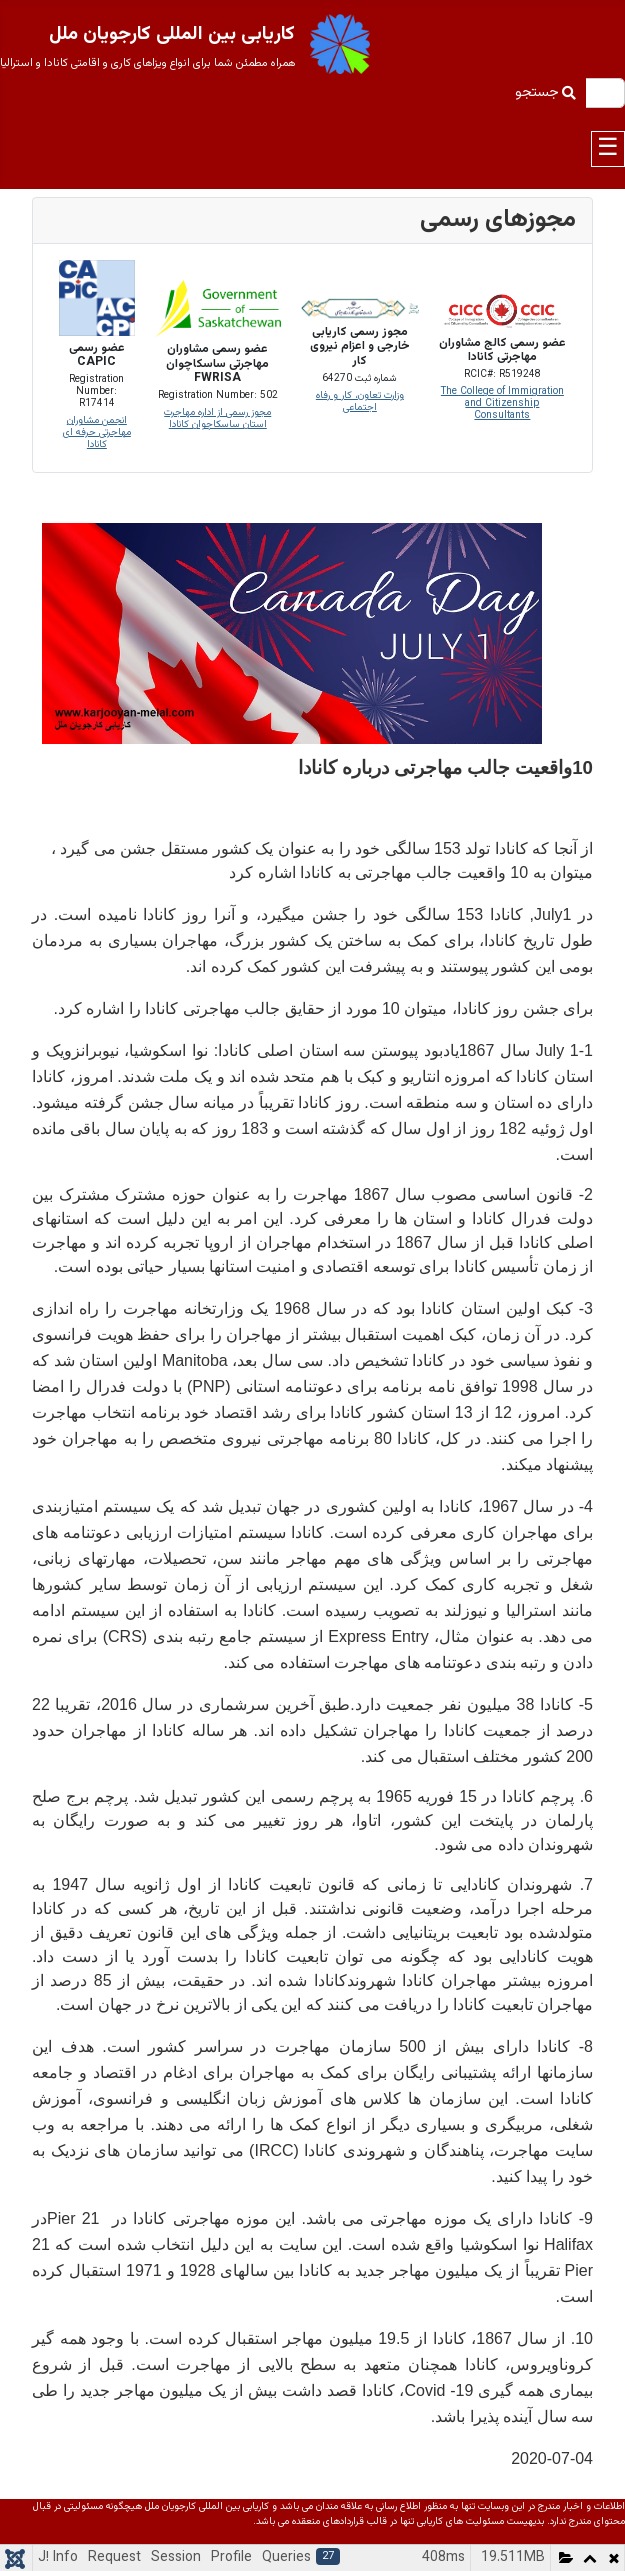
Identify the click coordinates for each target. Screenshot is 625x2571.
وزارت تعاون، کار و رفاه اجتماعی (360, 401)
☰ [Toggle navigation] (608, 149)
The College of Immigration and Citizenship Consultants (502, 403)
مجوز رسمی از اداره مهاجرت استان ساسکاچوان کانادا (217, 418)
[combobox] (605, 93)
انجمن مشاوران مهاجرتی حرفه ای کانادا (97, 432)
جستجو (545, 93)
